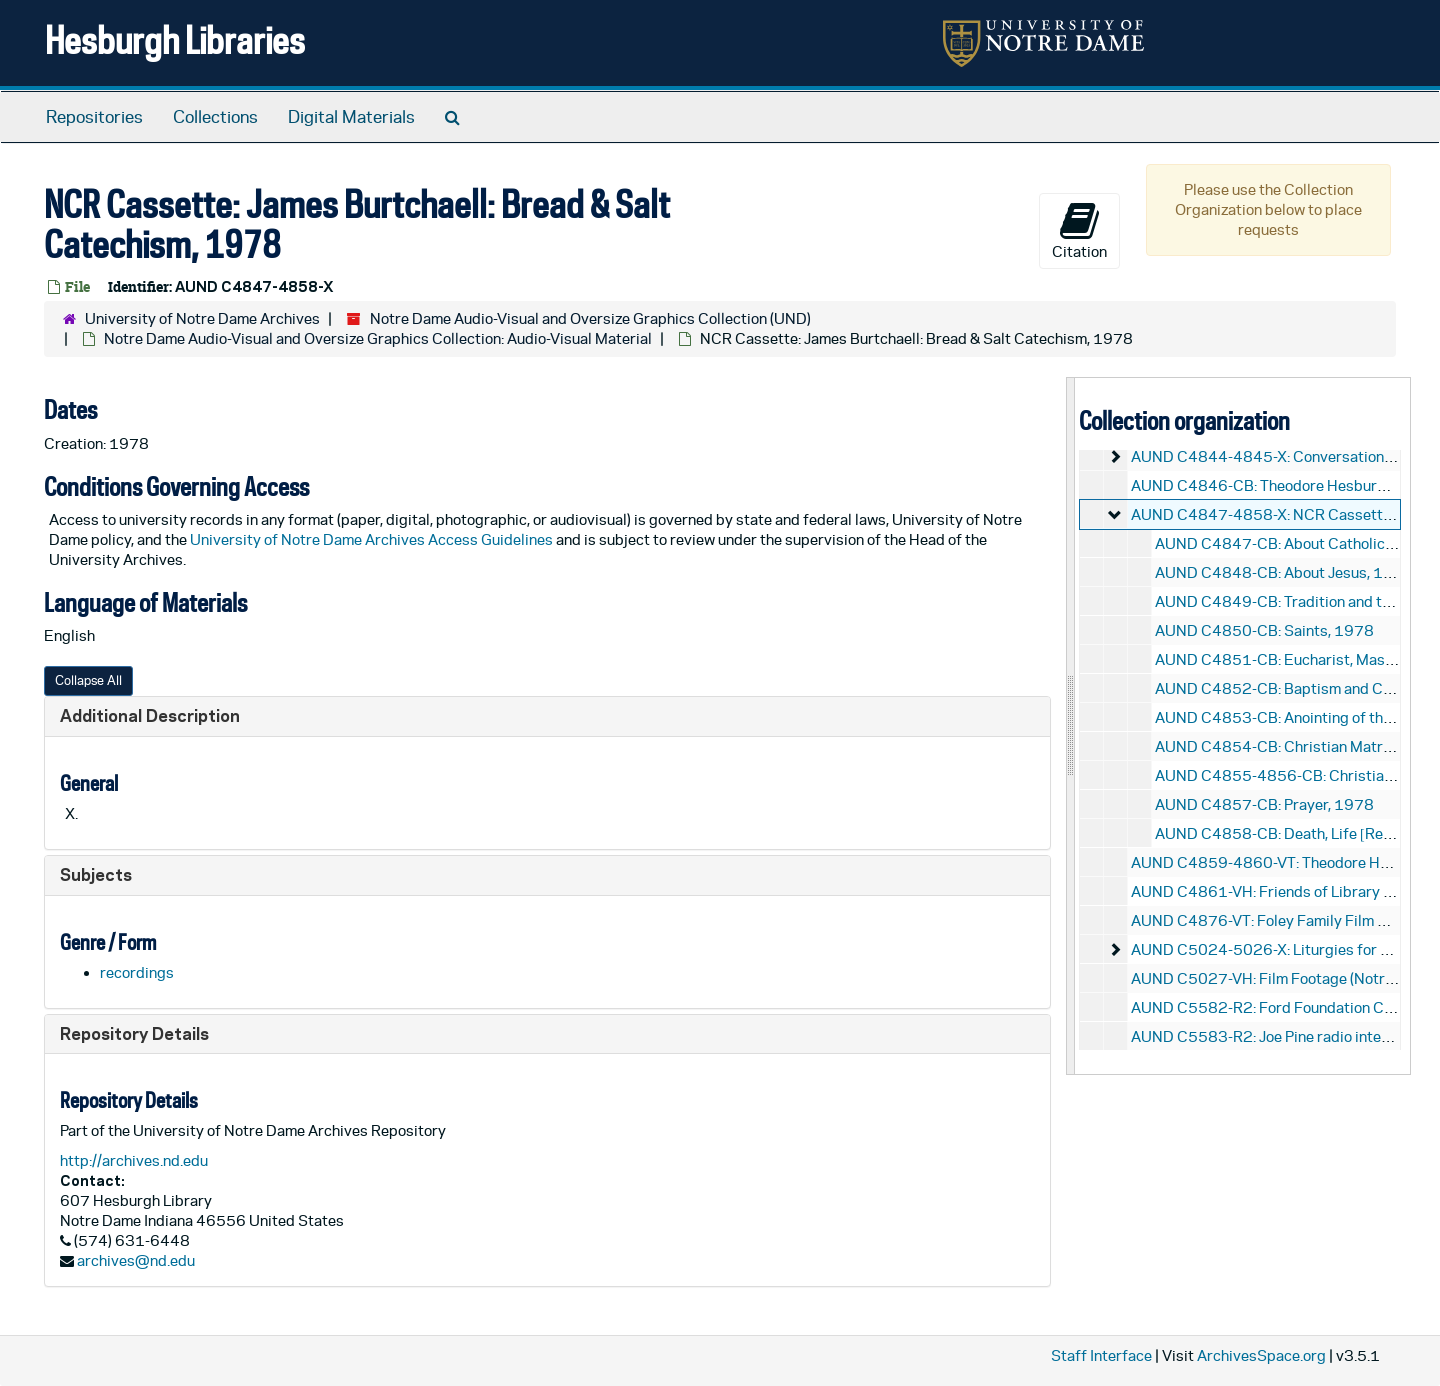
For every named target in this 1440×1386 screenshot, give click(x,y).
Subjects (96, 874)
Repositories (94, 117)
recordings (137, 972)
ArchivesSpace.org (1261, 1355)
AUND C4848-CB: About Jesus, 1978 (1284, 572)
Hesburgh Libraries (175, 39)
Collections (215, 117)
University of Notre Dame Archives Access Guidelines (373, 539)
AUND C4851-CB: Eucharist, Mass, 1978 (1297, 659)
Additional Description (150, 715)
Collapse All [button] (88, 680)
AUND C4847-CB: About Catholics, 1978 (1297, 543)
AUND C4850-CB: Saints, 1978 (1264, 630)
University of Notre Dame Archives (202, 318)
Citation (1079, 230)
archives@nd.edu (136, 1260)
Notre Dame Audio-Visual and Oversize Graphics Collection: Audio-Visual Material (378, 338)
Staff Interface (1101, 1355)
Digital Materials (351, 117)
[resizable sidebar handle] (1071, 725)
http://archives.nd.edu (134, 1160)
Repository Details (134, 1033)
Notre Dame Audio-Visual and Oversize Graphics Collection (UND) (590, 318)
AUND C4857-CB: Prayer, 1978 (1264, 804)
